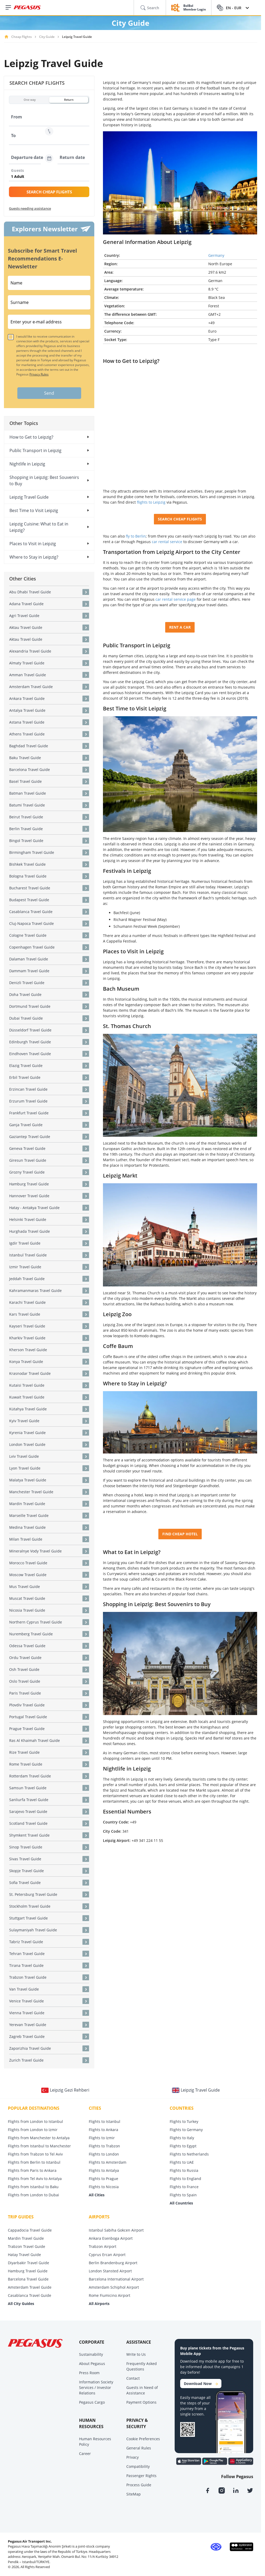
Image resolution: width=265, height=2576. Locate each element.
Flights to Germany (186, 2129)
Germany (216, 255)
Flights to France (184, 2186)
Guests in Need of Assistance (142, 2390)
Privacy (132, 2457)
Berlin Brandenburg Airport (113, 2262)
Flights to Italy (182, 2137)
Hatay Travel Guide (24, 2254)
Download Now (201, 2383)
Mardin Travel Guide (26, 2238)
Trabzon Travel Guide (26, 2246)
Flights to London (104, 2154)
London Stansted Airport (110, 2270)
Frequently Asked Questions (141, 2366)
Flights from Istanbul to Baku (33, 2186)
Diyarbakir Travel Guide (28, 2262)
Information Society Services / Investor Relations (96, 2387)
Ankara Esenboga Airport (111, 2238)
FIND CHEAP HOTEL (180, 1533)
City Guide (47, 36)
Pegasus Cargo (92, 2402)
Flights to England (185, 2178)
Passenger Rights (141, 2475)
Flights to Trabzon (104, 2145)
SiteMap (133, 2494)
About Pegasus (92, 2363)
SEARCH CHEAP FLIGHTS (49, 191)
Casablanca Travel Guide (29, 2295)
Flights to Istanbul (104, 2121)
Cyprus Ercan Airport (107, 2254)
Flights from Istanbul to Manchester (39, 2145)
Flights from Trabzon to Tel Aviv (35, 2154)
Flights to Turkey (184, 2121)
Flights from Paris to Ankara (32, 2170)
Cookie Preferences (143, 2438)
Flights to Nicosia (104, 2186)
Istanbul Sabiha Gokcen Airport (116, 2230)
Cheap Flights (21, 36)
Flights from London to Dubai (33, 2194)
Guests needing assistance (30, 208)
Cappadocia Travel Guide (30, 2230)
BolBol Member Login (194, 8)
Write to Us (136, 2354)
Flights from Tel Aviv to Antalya (35, 2178)
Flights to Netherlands (189, 2154)
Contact (133, 2378)
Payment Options (141, 2402)
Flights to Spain (183, 2194)
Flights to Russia (184, 2170)
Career (85, 2453)
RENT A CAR (180, 627)
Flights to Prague (103, 2178)
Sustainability (91, 2354)
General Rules (138, 2447)
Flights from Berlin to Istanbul (34, 2162)
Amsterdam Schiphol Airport (114, 2287)
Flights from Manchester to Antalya (39, 2137)
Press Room (89, 2372)
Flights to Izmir (102, 2137)
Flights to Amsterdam (107, 2162)
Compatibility (138, 2466)
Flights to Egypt (183, 2145)
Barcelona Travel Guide (28, 2279)
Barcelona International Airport (116, 2279)
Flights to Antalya (104, 2170)
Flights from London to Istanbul (35, 2121)
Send (49, 393)
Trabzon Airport (102, 2246)
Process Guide (138, 2484)
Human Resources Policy (95, 2441)
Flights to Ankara (103, 2129)
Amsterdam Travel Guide (29, 2287)
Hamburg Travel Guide (28, 2270)
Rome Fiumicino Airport (109, 2295)
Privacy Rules (39, 374)
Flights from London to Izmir (33, 2129)
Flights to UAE (182, 2162)
